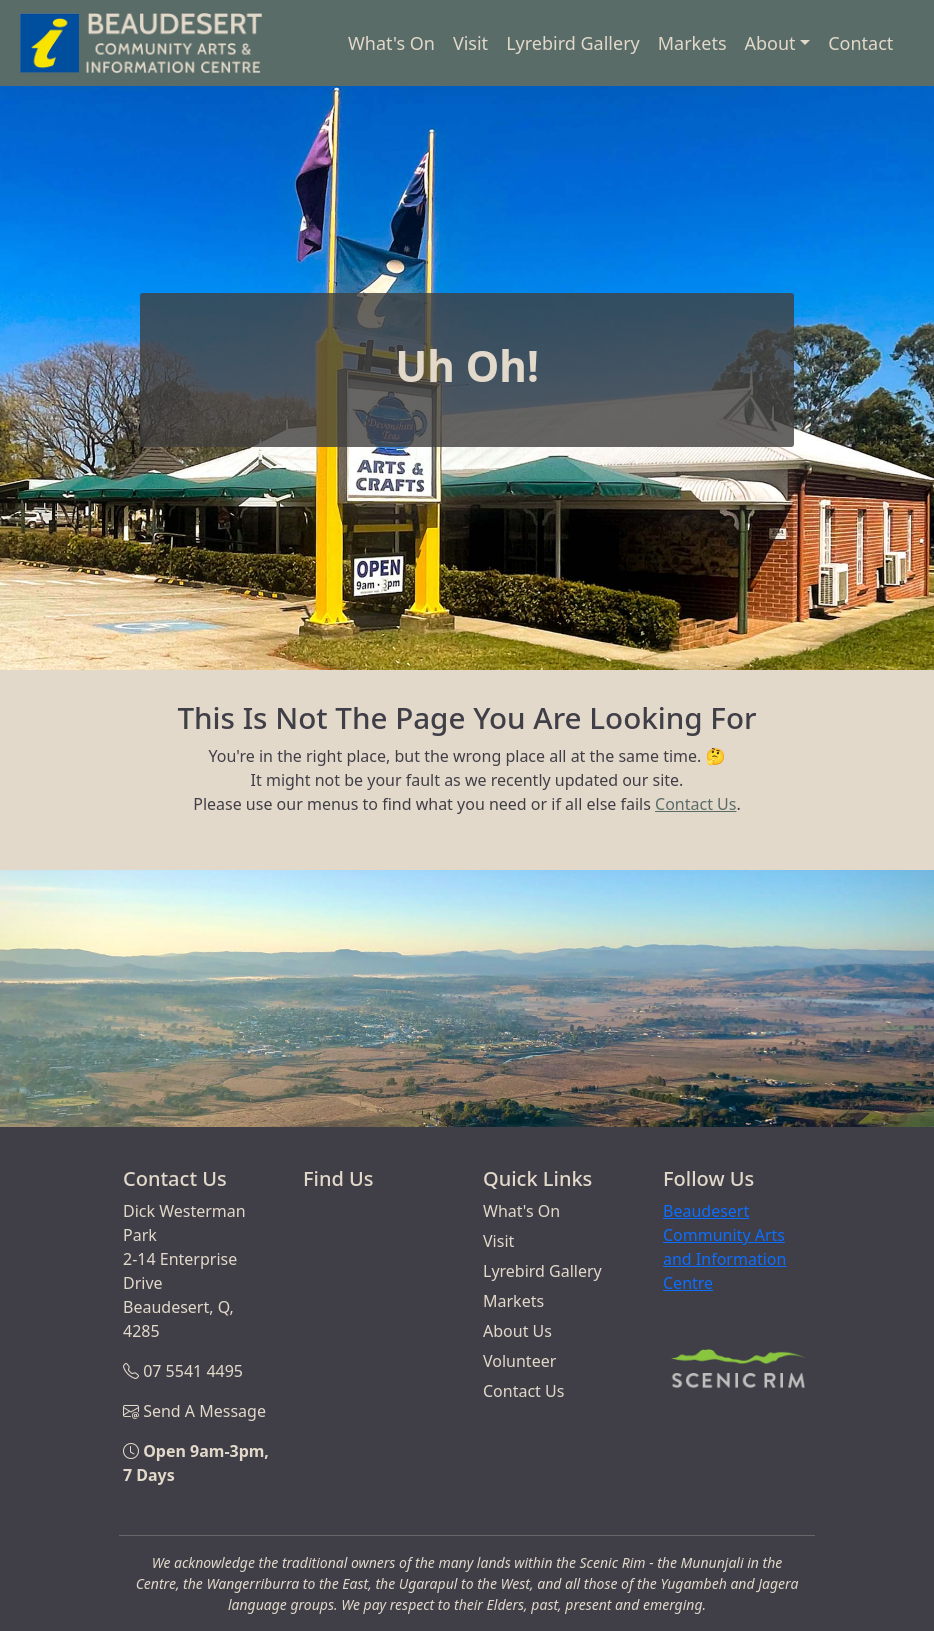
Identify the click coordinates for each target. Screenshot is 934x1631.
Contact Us (695, 804)
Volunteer (519, 1361)
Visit (470, 43)
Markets (692, 43)
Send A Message (204, 1411)
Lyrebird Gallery (573, 43)
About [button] (770, 43)
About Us (517, 1331)
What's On (391, 43)
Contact (860, 43)
